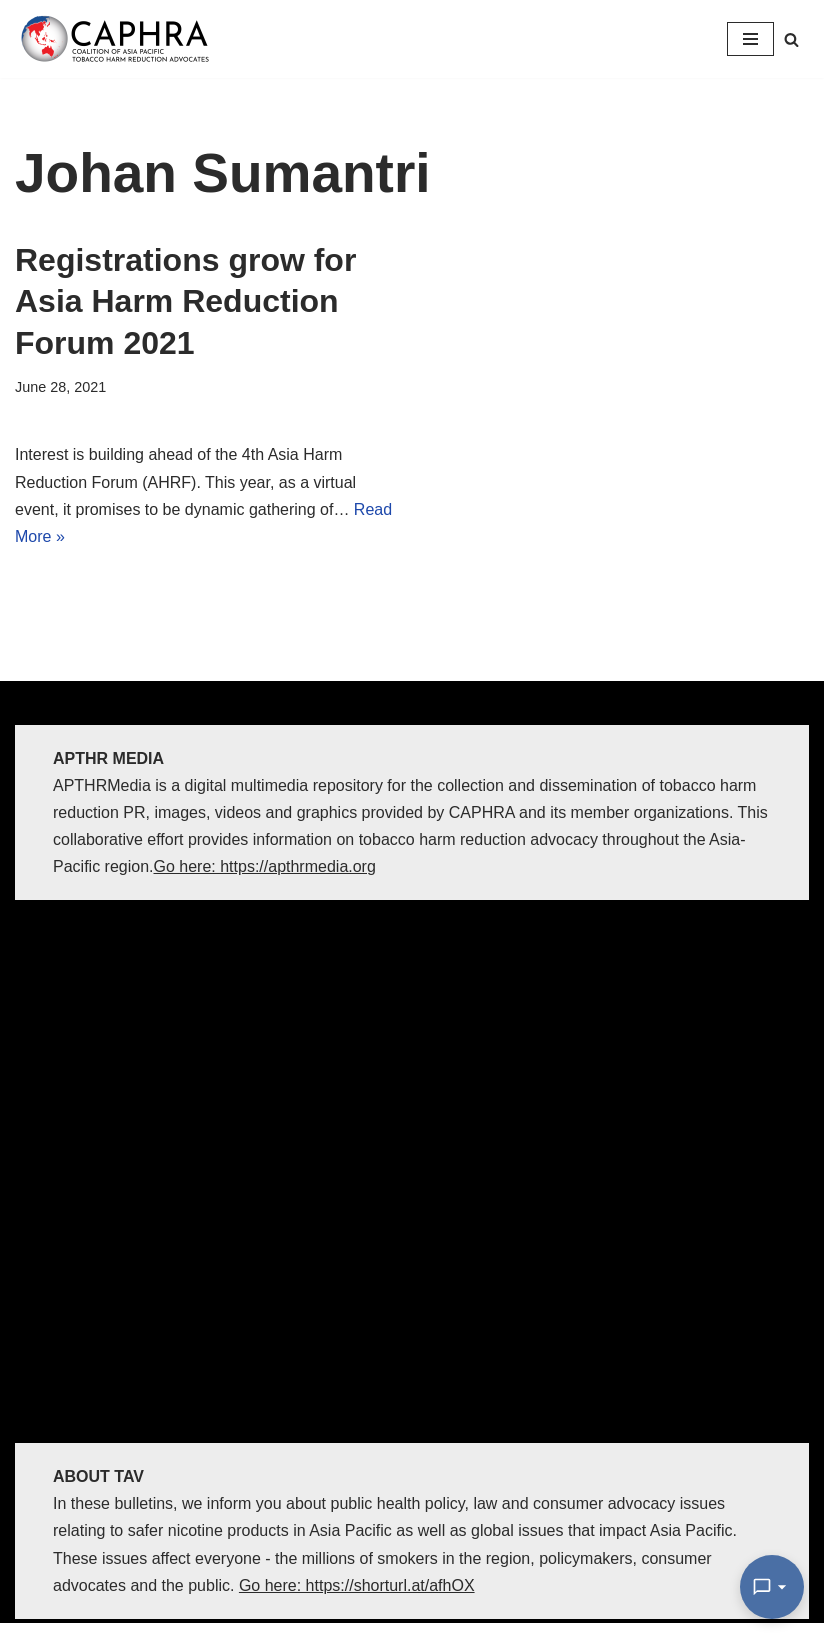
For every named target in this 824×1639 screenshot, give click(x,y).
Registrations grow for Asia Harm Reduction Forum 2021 (185, 301)
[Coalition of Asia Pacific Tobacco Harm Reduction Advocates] (120, 39)
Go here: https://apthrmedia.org (265, 866)
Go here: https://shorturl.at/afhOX (357, 1585)
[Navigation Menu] (750, 39)
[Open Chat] (772, 1587)
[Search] (791, 39)
